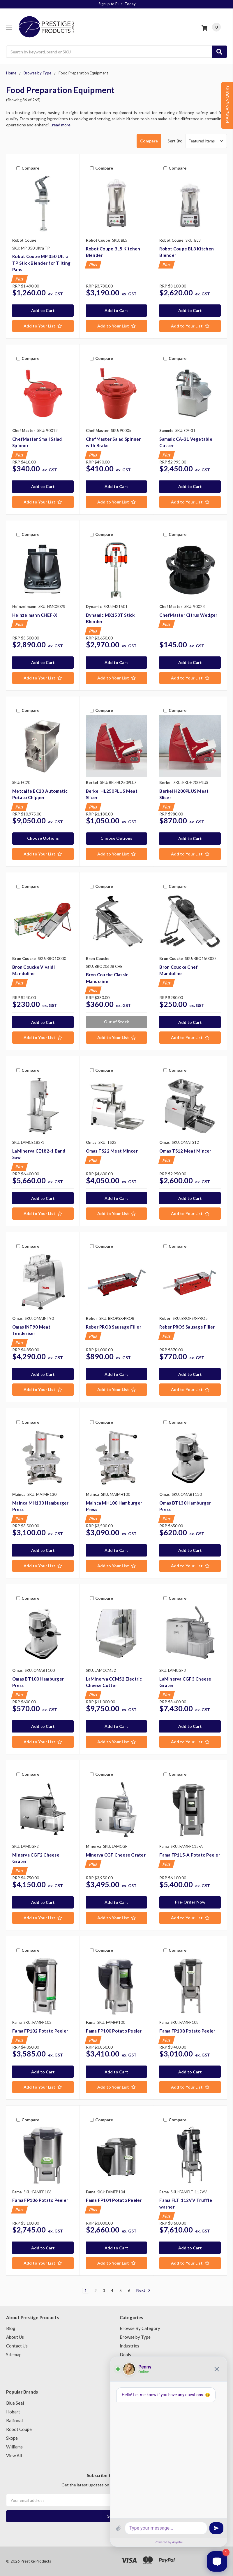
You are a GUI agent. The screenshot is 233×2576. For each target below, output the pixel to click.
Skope (12, 2438)
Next (143, 2290)
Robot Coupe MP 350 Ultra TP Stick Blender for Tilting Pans (41, 263)
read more (61, 124)
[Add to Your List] (43, 326)
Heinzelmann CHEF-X (34, 615)
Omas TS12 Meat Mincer (185, 1150)
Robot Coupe (19, 2429)
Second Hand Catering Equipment (152, 2363)
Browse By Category (140, 2328)
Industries (129, 2345)
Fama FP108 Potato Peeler (187, 2030)
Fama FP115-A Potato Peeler (189, 1854)
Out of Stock (116, 1021)
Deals (125, 2354)
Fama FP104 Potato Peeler (114, 2200)
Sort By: (174, 141)
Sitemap (14, 2354)
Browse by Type (135, 2337)
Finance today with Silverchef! (117, 3)
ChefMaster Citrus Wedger (188, 615)
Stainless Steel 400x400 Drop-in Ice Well (72, 2546)
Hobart (13, 2411)
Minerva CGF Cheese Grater (116, 1854)
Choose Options (43, 838)
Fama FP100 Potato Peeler (114, 2030)
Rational (14, 2420)
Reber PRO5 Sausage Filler (187, 1326)
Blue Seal (15, 2403)
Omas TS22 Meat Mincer (112, 1150)
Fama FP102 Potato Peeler (40, 2030)
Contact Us (17, 2345)
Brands (126, 2372)
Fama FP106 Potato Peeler (40, 2200)
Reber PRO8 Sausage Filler (113, 1326)
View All (14, 2455)
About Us (15, 2337)
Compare (149, 140)
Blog (10, 2328)
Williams (14, 2446)
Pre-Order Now (190, 1901)
